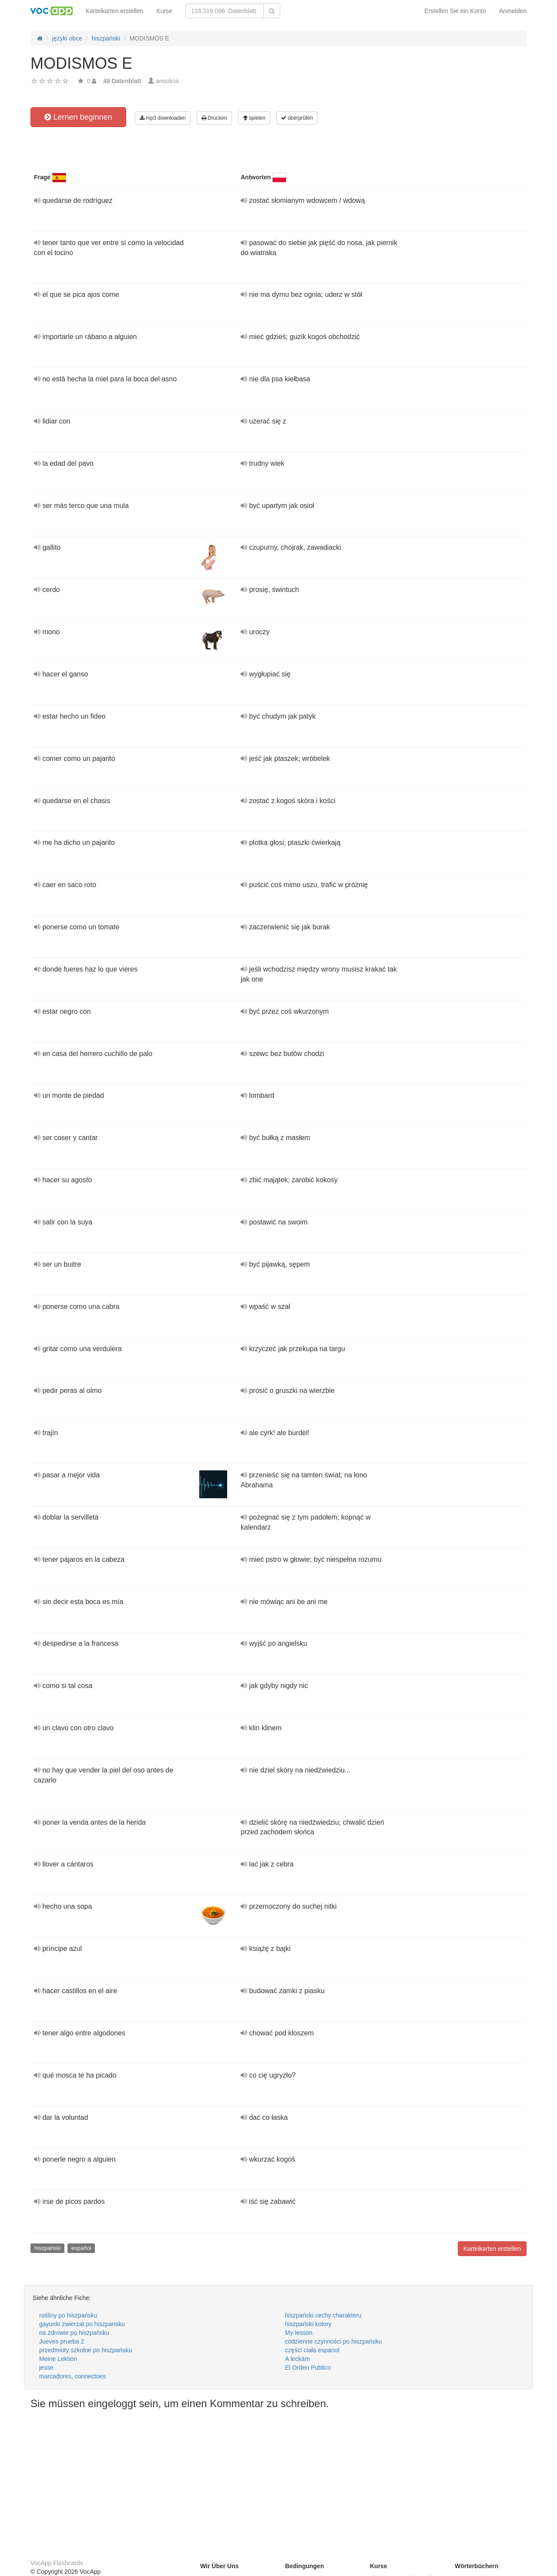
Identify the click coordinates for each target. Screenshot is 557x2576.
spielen (254, 118)
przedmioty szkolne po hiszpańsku (85, 2350)
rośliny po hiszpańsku (68, 2315)
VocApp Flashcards (56, 2562)
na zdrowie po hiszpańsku (74, 2332)
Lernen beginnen (78, 117)
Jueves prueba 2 (61, 2341)
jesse (46, 2367)
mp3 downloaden (163, 118)
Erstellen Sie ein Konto (455, 10)
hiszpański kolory (308, 2323)
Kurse (164, 10)
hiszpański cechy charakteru (323, 2315)
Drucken (214, 118)
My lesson (298, 2332)
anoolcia (167, 80)
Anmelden (513, 10)
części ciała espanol (312, 2350)
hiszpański (47, 2248)
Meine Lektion (58, 2358)
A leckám (297, 2358)
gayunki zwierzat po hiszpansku (82, 2323)
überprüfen (297, 118)
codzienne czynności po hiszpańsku (333, 2341)
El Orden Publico (308, 2367)
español (81, 2248)
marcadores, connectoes (72, 2376)
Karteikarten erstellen (114, 10)
